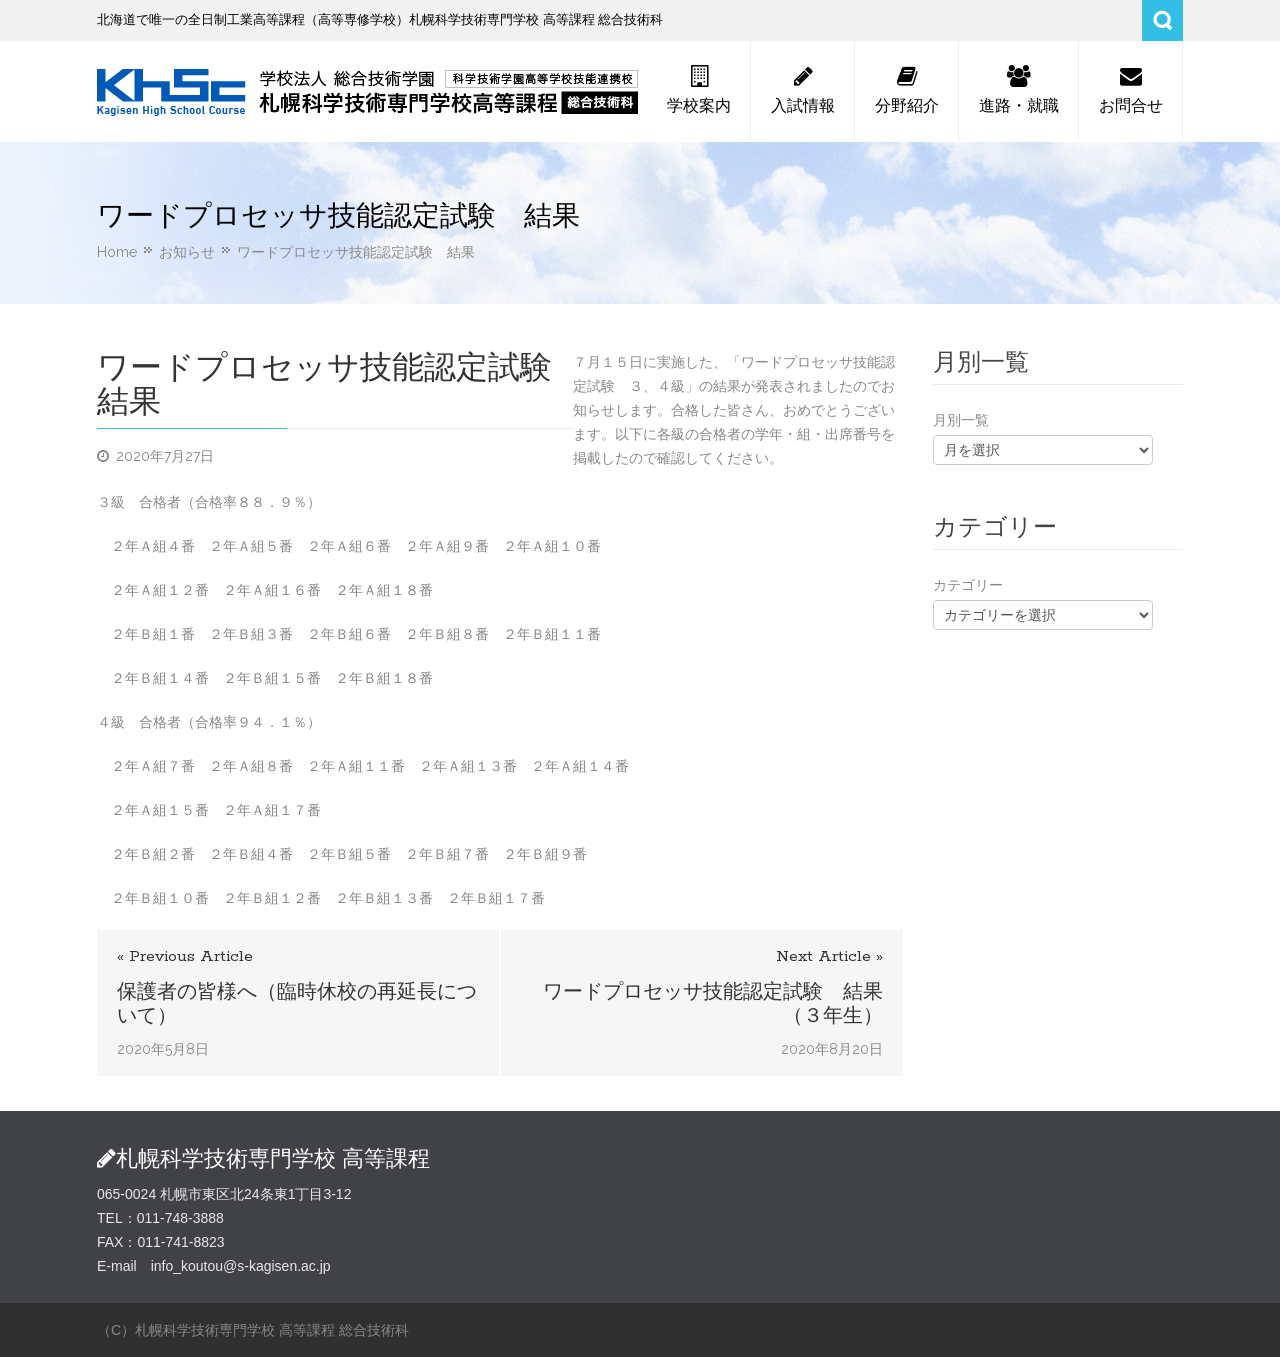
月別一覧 (961, 420)
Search (1162, 20)
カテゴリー (968, 585)
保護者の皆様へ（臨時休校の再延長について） (297, 1003)
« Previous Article (185, 956)
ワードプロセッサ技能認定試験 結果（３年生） (713, 1003)
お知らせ (187, 252)
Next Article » (829, 956)
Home (117, 252)
